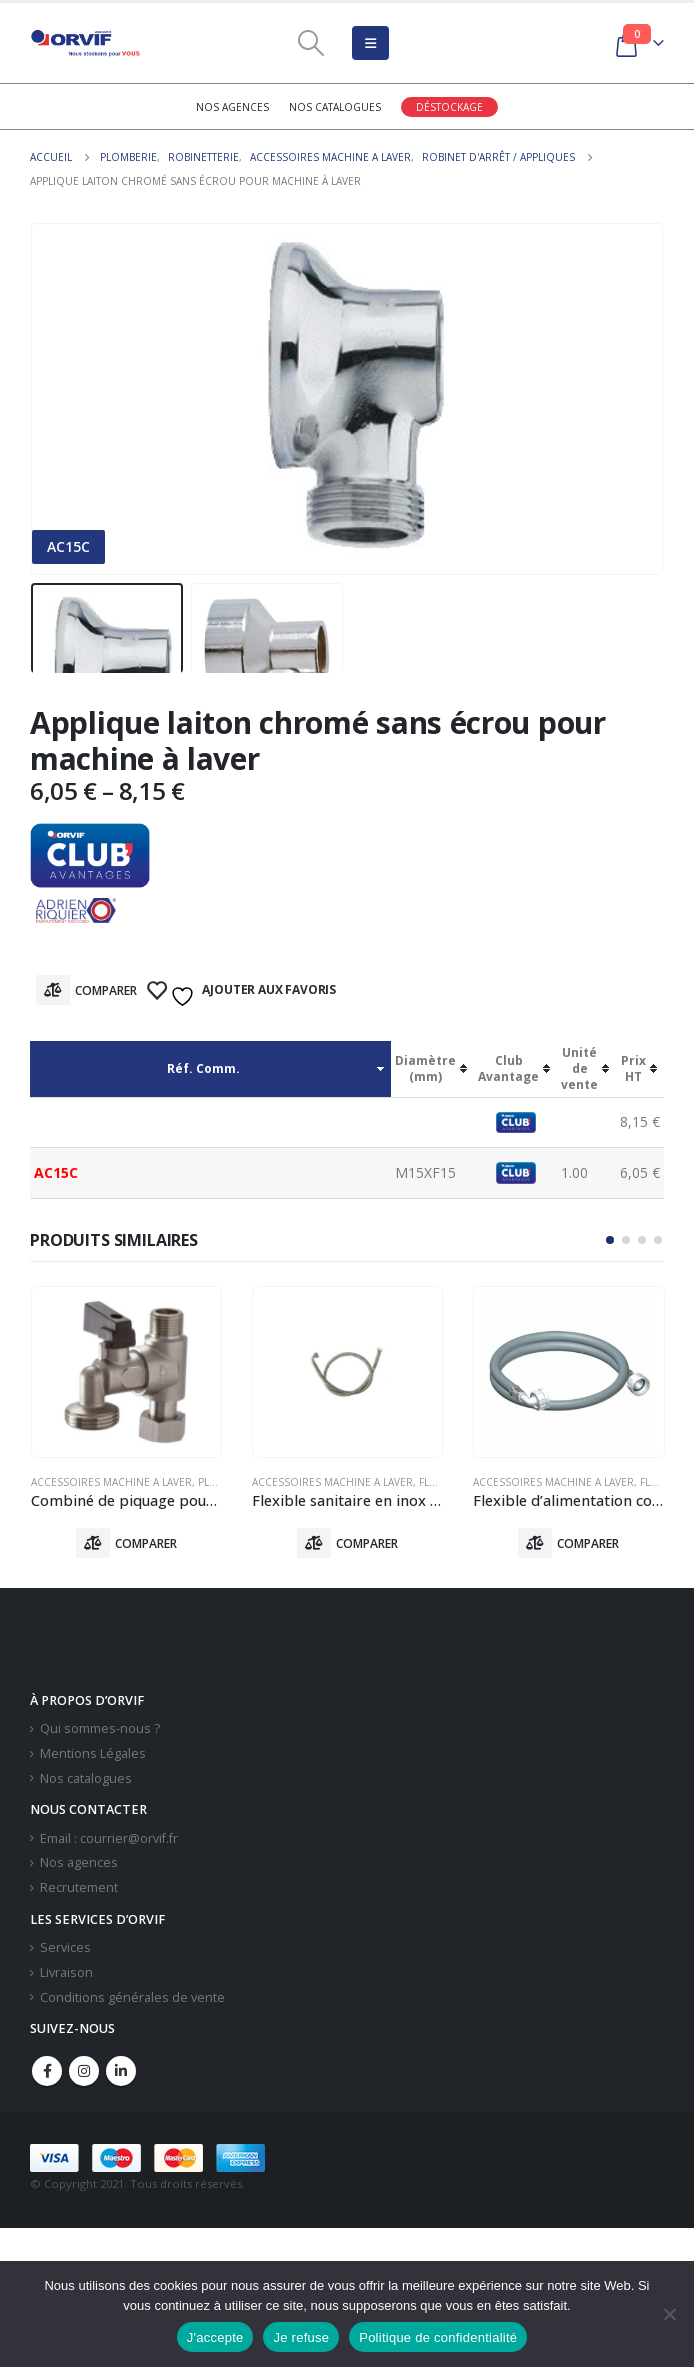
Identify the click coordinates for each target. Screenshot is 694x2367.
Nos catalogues (335, 107)
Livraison (66, 1973)
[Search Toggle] (311, 43)
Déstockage (449, 107)
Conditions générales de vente (132, 1997)
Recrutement (79, 1888)
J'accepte (215, 2337)
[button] (610, 1240)
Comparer (106, 990)
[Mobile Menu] (370, 43)
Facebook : (47, 2072)
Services (65, 1948)
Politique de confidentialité (438, 2337)
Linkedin (121, 2072)
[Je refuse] (669, 2314)
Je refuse (301, 2337)
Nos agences (232, 107)
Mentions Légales (93, 1754)
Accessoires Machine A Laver (111, 1482)
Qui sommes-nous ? (100, 1729)
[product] (126, 1372)
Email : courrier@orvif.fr (109, 1839)
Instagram (84, 2072)
